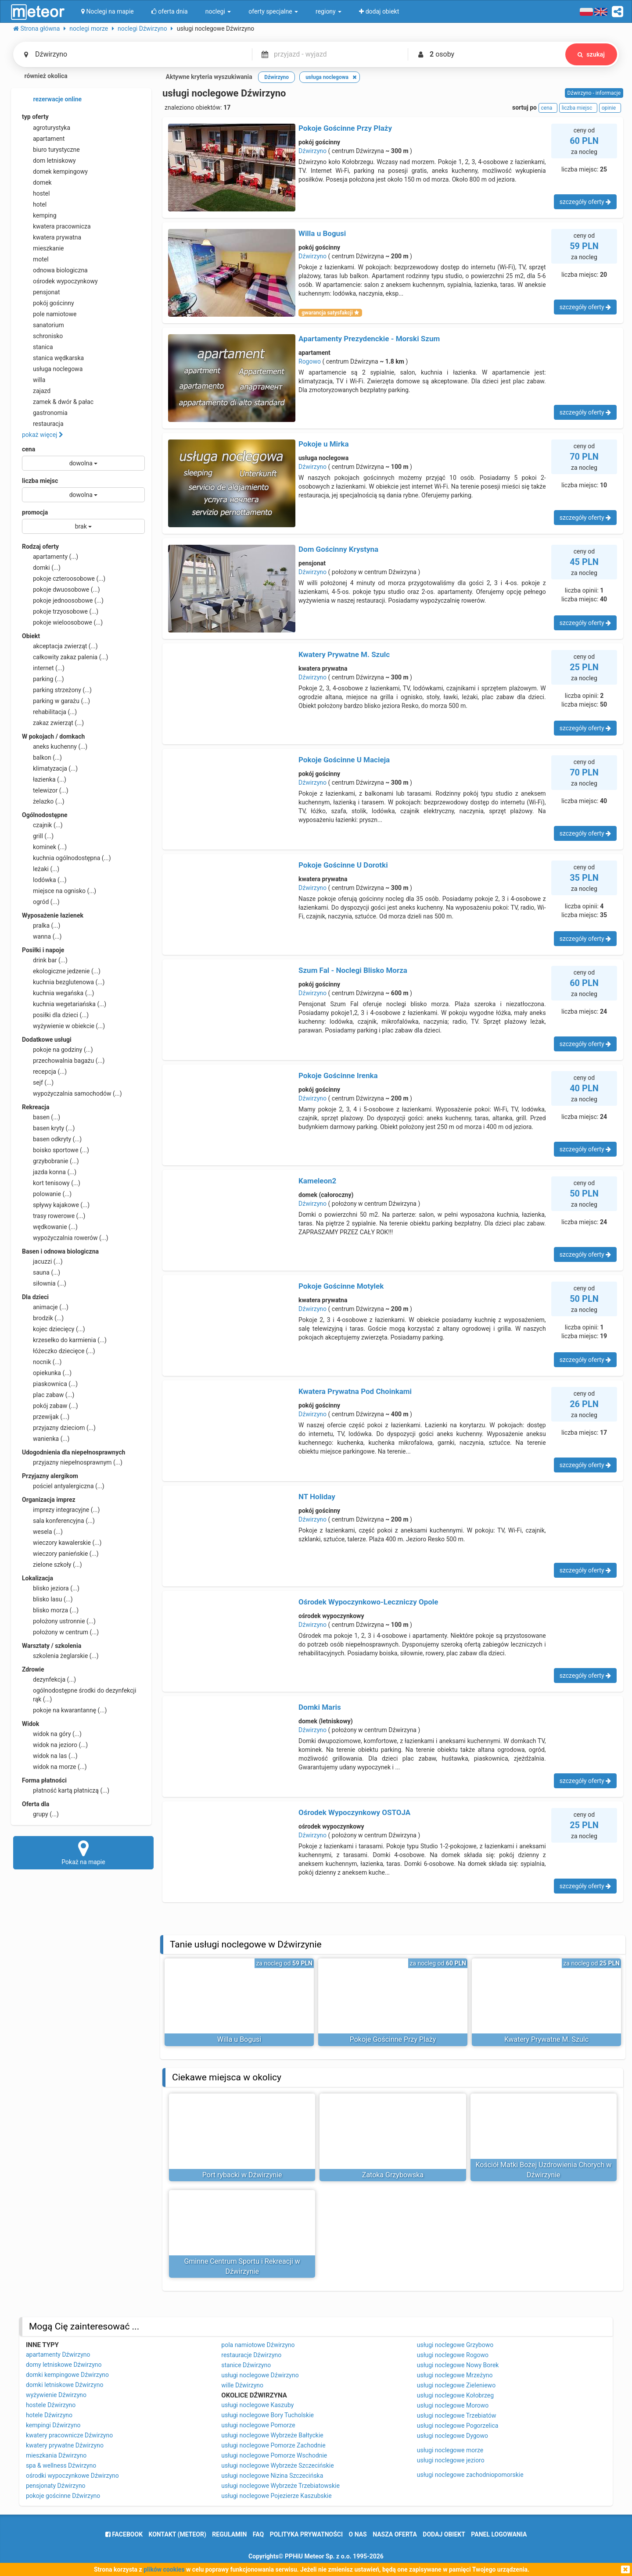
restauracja (43, 423)
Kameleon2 (317, 1180)
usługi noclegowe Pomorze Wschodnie (274, 2455)
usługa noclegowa (52, 368)
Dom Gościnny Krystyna (338, 549)
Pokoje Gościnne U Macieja (344, 759)
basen (41, 1117)
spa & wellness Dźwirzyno (61, 2465)
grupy (40, 1814)
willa (33, 379)
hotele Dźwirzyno (49, 2415)
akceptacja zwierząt (60, 646)
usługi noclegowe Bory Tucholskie (267, 2415)
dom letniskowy (49, 160)
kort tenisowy (51, 1183)
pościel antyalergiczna (63, 1486)
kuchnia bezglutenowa (63, 982)
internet (43, 668)
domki (41, 567)
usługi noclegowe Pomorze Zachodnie (273, 2445)
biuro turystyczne (51, 149)
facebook (124, 2534)
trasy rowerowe (53, 1215)
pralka (41, 925)
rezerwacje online (52, 99)
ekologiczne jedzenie (61, 971)
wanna (41, 936)
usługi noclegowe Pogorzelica (458, 2425)
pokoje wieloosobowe (62, 622)
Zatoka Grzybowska (393, 2175)
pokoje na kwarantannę (64, 1710)
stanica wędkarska (53, 358)
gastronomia (45, 412)
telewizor (45, 790)
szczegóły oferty (585, 201)
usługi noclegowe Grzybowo (455, 2344)
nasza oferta (395, 2534)
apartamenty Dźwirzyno (58, 2354)
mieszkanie (43, 248)
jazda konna (49, 1172)
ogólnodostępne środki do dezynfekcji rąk (79, 1694)
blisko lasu (47, 1599)
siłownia (44, 1283)
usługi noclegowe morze (450, 2450)
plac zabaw (48, 1394)
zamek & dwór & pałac (57, 401)
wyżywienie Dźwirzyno (56, 2394)
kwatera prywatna (51, 237)
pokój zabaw (50, 1405)
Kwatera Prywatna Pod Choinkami (355, 1391)
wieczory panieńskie (60, 1553)
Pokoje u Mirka (323, 443)
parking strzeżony (57, 690)
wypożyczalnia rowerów (65, 1237)
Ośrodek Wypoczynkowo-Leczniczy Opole (368, 1601)
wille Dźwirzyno (242, 2385)
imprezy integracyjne (61, 1509)
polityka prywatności (306, 2534)
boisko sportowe (55, 1150)
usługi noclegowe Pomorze (258, 2425)
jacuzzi (42, 1261)
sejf (38, 1082)
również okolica (40, 77)
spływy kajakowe (56, 1204)
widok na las (50, 1755)
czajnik (42, 825)
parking (43, 679)
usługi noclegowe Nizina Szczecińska (272, 2475)
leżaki (40, 869)
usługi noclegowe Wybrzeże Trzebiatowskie (280, 2485)
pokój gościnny (48, 303)
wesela (42, 1531)
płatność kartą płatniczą (65, 1790)
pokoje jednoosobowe (63, 600)
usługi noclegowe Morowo (453, 2405)
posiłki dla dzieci (55, 1015)
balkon (42, 757)
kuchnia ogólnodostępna (66, 858)
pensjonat (41, 292)
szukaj (591, 54)
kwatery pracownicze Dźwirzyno (69, 2435)
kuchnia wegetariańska (64, 1004)
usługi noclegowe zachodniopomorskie (470, 2474)
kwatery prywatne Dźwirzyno (65, 2445)
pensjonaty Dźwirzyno (56, 2485)
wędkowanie (50, 1226)
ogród (41, 901)
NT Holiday (316, 1496)
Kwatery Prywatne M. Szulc (344, 654)
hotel (34, 204)
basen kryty (48, 1128)
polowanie (47, 1194)
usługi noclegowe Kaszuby (257, 2404)
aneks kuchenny (54, 746)
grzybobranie (50, 1161)
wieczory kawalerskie (61, 1542)
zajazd (36, 390)
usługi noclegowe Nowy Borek (458, 2365)
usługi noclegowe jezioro (451, 2460)
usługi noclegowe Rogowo (452, 2354)
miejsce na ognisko (59, 890)
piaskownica (50, 1383)
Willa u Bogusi (322, 233)
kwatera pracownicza (56, 226)
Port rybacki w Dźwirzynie (242, 2175)
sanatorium (43, 325)
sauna (41, 1272)
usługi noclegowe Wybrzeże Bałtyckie (272, 2435)
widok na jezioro (55, 1744)
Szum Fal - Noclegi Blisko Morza (352, 970)
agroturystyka (46, 127)
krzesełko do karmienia (64, 1340)
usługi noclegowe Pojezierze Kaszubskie (276, 2495)
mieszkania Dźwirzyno (56, 2455)
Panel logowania (499, 2534)
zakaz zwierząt (53, 722)
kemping (39, 215)
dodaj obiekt (444, 2534)
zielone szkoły (52, 1564)
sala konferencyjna (58, 1520)
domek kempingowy (55, 171)
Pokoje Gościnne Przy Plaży (345, 128)
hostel (36, 193)
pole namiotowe (49, 314)
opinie (610, 108)
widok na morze (54, 1766)
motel (35, 259)
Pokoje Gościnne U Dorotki (343, 865)
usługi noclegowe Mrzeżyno (455, 2375)
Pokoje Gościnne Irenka (338, 1075)
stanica (37, 347)
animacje (45, 1307)
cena (28, 449)
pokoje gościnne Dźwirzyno (63, 2495)
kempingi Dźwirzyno (53, 2425)
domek (37, 182)
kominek (44, 847)
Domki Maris (319, 1707)
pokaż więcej (42, 434)
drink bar (45, 960)
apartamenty (50, 556)
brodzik (43, 1318)
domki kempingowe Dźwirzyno (67, 2374)
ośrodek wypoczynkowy (60, 281)
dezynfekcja (49, 1679)
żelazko (43, 801)
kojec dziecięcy (53, 1329)
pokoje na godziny (57, 1049)
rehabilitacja (49, 711)
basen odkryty (52, 1139)
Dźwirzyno (312, 150)
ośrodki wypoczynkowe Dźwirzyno (72, 2475)
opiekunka (47, 1372)
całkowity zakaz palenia (65, 657)
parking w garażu (56, 701)
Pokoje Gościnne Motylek (341, 1286)
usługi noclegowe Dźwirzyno (259, 2375)
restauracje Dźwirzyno (251, 2354)
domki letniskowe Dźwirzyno (64, 2384)
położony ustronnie (59, 1621)
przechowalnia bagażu (63, 1060)
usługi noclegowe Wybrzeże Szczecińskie (277, 2465)
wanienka (45, 1438)
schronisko (42, 336)
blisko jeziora (50, 1588)
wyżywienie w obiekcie (63, 1026)
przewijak (45, 1416)
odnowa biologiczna (55, 270)
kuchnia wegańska (58, 993)
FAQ (258, 2534)
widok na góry (52, 1733)
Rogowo (309, 361)
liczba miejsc (40, 480)
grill (38, 836)
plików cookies (164, 2569)
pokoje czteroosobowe (63, 578)
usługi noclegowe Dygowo (452, 2435)
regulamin (229, 2534)
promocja (35, 512)
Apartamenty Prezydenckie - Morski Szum (369, 338)
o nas (358, 2534)
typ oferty (35, 116)
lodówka (44, 879)
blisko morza (50, 1610)
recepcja (44, 1071)
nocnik (42, 1362)
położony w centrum (60, 1632)
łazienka (44, 779)
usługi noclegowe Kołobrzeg (455, 2395)
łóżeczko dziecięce (58, 1351)
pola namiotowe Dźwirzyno (257, 2344)
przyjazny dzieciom (59, 1427)
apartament (43, 138)
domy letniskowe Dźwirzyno (64, 2364)
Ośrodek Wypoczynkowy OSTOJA (354, 1812)
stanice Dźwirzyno (246, 2365)
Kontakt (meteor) (177, 2534)
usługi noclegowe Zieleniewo (456, 2385)
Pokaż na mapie (83, 1852)
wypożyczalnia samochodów (72, 1093)
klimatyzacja (50, 768)
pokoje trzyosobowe (60, 611)
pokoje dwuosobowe (61, 589)
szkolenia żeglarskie (60, 1655)
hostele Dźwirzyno (50, 2404)
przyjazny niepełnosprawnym (72, 1462)
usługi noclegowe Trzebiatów (456, 2415)
